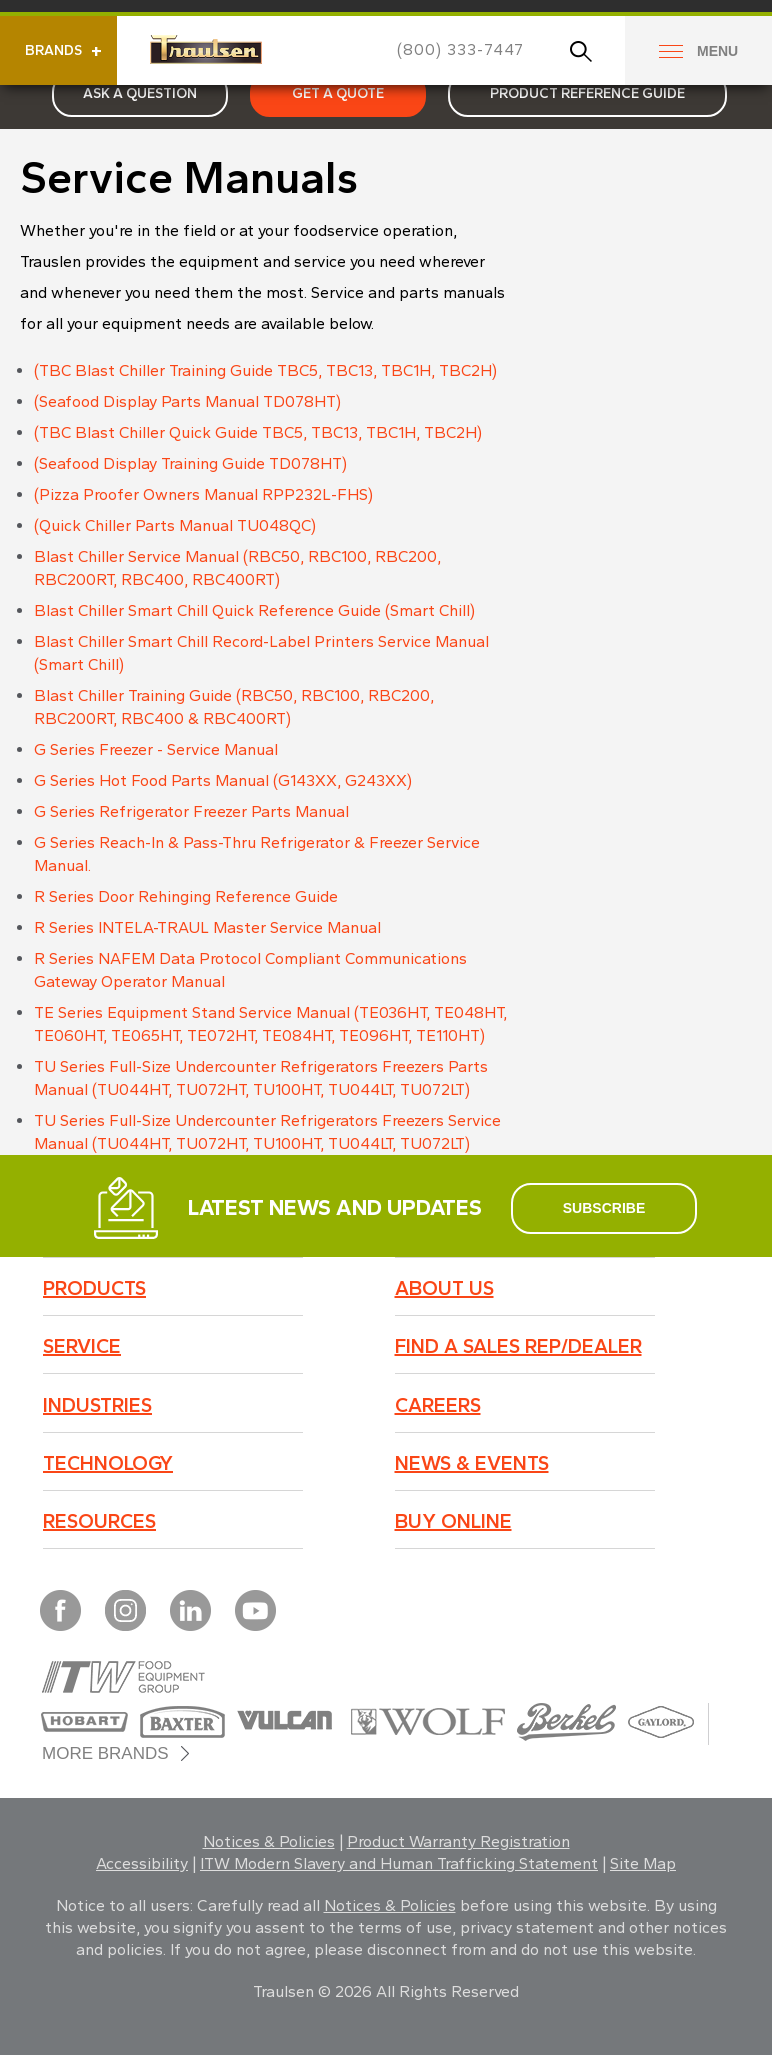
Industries (97, 1405)
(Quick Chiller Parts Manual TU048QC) (175, 525)
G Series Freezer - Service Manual (156, 749)
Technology (108, 1463)
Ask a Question (140, 93)
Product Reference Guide (587, 93)
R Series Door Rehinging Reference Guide (186, 896)
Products (94, 1288)
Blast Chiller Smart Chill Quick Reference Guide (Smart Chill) (254, 610)
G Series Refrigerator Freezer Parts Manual (191, 811)
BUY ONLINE (453, 1521)
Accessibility (142, 1863)
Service (82, 1346)
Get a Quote (338, 93)
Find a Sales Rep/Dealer (518, 1346)
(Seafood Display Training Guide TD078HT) (190, 463)
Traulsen (206, 49)
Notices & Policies (269, 1841)
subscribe (604, 1208)
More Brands (105, 1753)
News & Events (472, 1463)
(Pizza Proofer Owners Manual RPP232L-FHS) (203, 494)
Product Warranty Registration (458, 1841)
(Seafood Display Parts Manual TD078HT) (187, 401)
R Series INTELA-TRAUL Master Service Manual (207, 927)
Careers (438, 1405)
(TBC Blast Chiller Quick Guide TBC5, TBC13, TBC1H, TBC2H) (258, 432)
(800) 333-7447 (460, 49)
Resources (99, 1521)
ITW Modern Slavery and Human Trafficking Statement (399, 1863)
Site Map (643, 1863)
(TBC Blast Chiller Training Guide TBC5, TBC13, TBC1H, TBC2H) (265, 370)
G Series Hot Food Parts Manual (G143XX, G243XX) (223, 780)
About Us (444, 1288)
